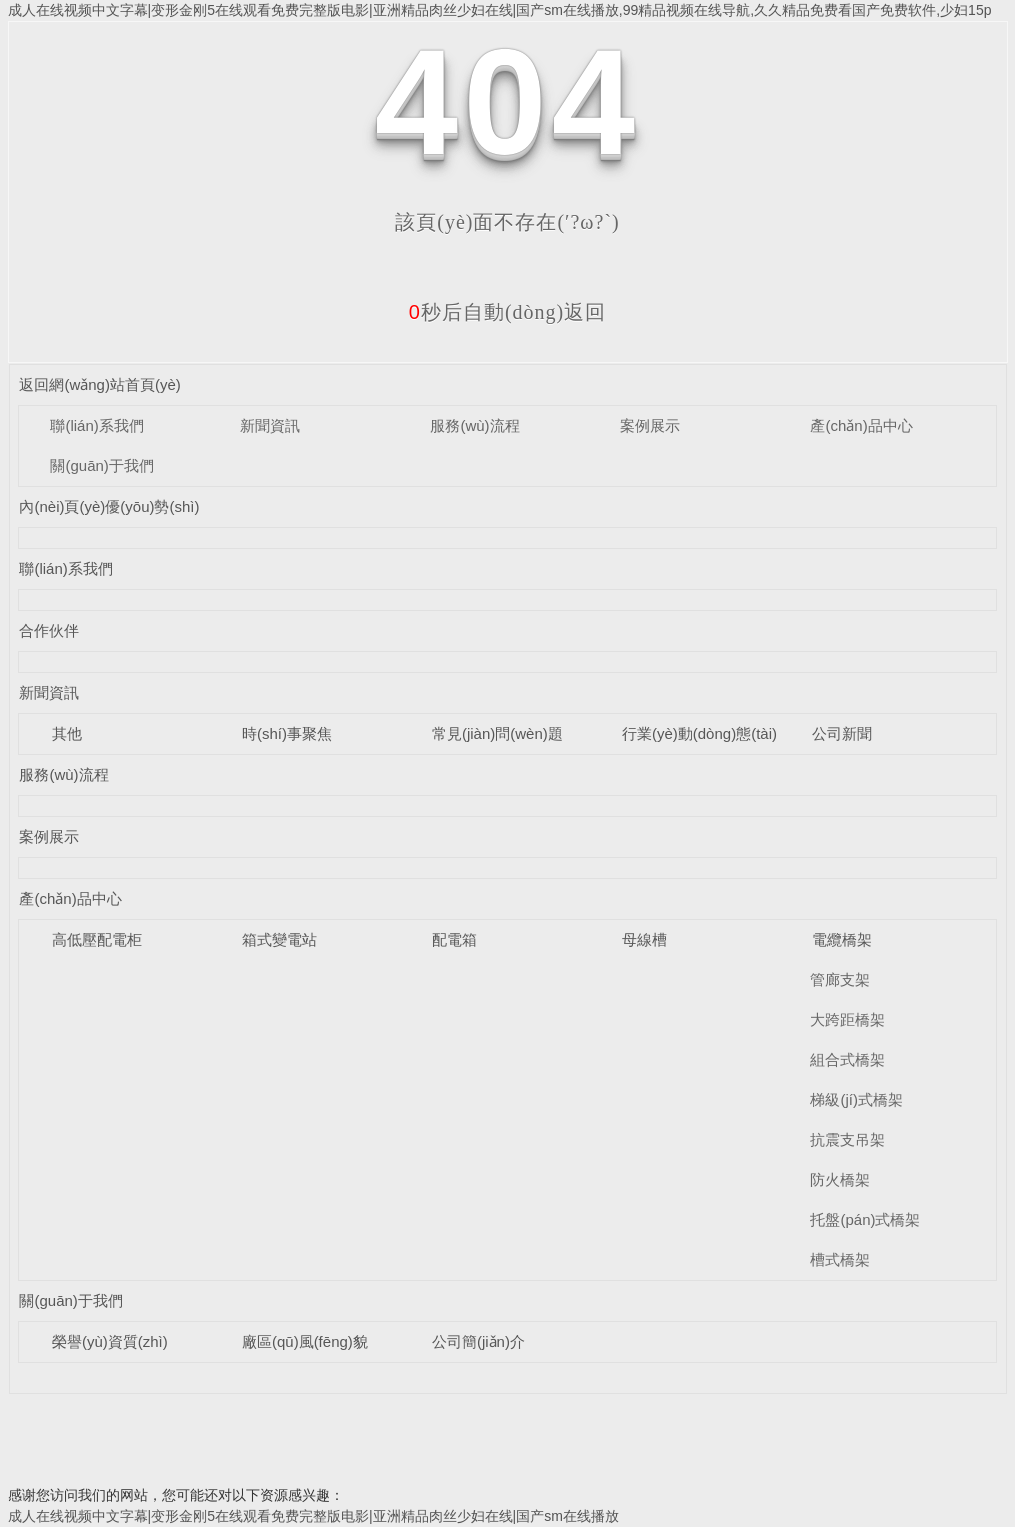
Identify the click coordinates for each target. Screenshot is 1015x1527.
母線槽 (644, 939)
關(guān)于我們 (101, 465)
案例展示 (650, 425)
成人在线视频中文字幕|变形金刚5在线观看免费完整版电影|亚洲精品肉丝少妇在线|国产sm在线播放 (313, 1516)
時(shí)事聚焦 (287, 733)
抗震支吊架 (847, 1139)
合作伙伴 (49, 630)
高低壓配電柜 (97, 939)
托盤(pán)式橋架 (865, 1219)
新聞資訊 (270, 425)
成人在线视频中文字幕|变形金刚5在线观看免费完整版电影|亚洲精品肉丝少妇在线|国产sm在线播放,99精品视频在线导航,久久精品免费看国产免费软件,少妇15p (500, 10)
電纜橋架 (842, 939)
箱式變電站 (279, 939)
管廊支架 (840, 979)
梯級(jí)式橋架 (856, 1099)
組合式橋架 (847, 1059)
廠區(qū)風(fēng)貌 (305, 1341)
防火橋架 (840, 1179)
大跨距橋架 (847, 1019)
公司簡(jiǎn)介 (478, 1341)
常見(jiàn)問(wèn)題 (497, 733)
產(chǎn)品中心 (861, 425)
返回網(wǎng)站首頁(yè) (99, 384)
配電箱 (454, 939)
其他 (67, 733)
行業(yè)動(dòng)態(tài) (699, 733)
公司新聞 (842, 733)
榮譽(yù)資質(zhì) (110, 1341)
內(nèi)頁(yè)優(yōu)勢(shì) (109, 506)
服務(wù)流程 (474, 425)
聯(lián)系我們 (96, 425)
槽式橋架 (840, 1259)
